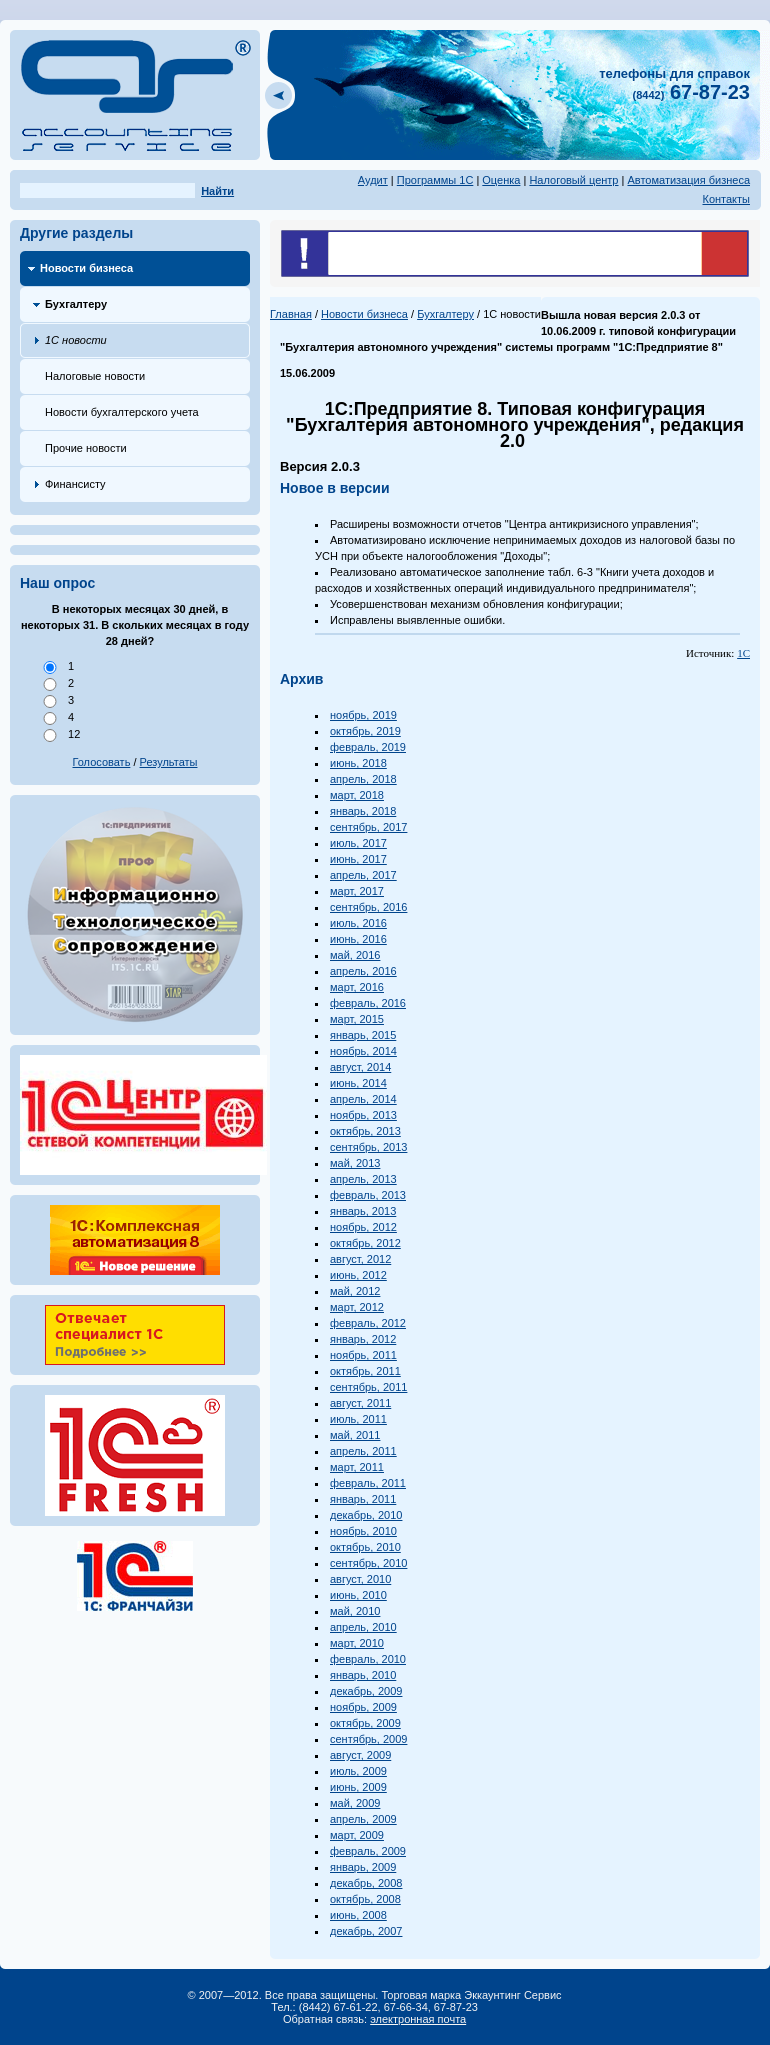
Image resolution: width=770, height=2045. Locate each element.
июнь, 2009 (358, 1787)
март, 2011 (357, 1467)
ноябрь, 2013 (363, 1115)
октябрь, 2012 (365, 1243)
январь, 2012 (363, 1339)
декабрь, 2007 (366, 1931)
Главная (291, 314)
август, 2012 (360, 1259)
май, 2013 (355, 1163)
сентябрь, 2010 (368, 1563)
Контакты (726, 199)
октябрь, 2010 (365, 1547)
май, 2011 (355, 1435)
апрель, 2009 (363, 1819)
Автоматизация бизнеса (688, 180)
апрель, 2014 (363, 1099)
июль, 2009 (358, 1771)
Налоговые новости (95, 376)
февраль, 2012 (368, 1323)
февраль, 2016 (368, 1003)
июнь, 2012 (358, 1275)
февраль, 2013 (368, 1195)
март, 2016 (357, 987)
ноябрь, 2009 (363, 1707)
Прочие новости (86, 448)
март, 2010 (357, 1643)
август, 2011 (360, 1403)
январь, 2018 (363, 811)
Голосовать (102, 762)
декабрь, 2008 (366, 1883)
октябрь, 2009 (365, 1723)
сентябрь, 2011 (368, 1387)
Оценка (501, 180)
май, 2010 (355, 1611)
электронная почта (418, 2019)
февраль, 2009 (368, 1851)
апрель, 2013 (363, 1179)
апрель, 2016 (363, 971)
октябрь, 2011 (365, 1371)
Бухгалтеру (76, 304)
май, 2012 (355, 1291)
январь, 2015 (363, 1035)
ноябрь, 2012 (363, 1227)
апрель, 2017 (363, 875)
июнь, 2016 (358, 939)
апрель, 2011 (363, 1451)
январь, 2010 (363, 1675)
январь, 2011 (363, 1499)
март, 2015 (357, 1019)
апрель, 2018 (363, 779)
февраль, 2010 (368, 1659)
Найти (217, 191)
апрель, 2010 (363, 1627)
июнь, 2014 (358, 1083)
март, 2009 (357, 1835)
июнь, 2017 (358, 859)
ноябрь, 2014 (363, 1051)
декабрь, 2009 (366, 1691)
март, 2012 (357, 1307)
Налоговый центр (573, 180)
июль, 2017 (358, 843)
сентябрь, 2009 (368, 1739)
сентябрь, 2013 (368, 1147)
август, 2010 (360, 1579)
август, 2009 (360, 1755)
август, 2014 (360, 1067)
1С (743, 653)
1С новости (76, 340)
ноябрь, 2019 (363, 715)
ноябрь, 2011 (363, 1355)
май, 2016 (355, 955)
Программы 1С (435, 180)
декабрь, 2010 (366, 1515)
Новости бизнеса (86, 268)
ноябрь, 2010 (363, 1531)
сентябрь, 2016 (368, 907)
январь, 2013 (363, 1211)
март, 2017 (357, 891)
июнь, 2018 (358, 763)
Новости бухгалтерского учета (122, 412)
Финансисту (75, 484)
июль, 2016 (358, 923)
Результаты (169, 762)
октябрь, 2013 (365, 1131)
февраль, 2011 (368, 1483)
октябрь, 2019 (365, 731)
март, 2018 (357, 795)
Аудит (373, 180)
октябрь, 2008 (365, 1899)
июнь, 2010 (358, 1595)
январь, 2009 (363, 1867)
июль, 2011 (358, 1419)
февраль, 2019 (368, 747)
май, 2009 (355, 1803)
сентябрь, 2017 (368, 827)
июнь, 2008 (358, 1915)
